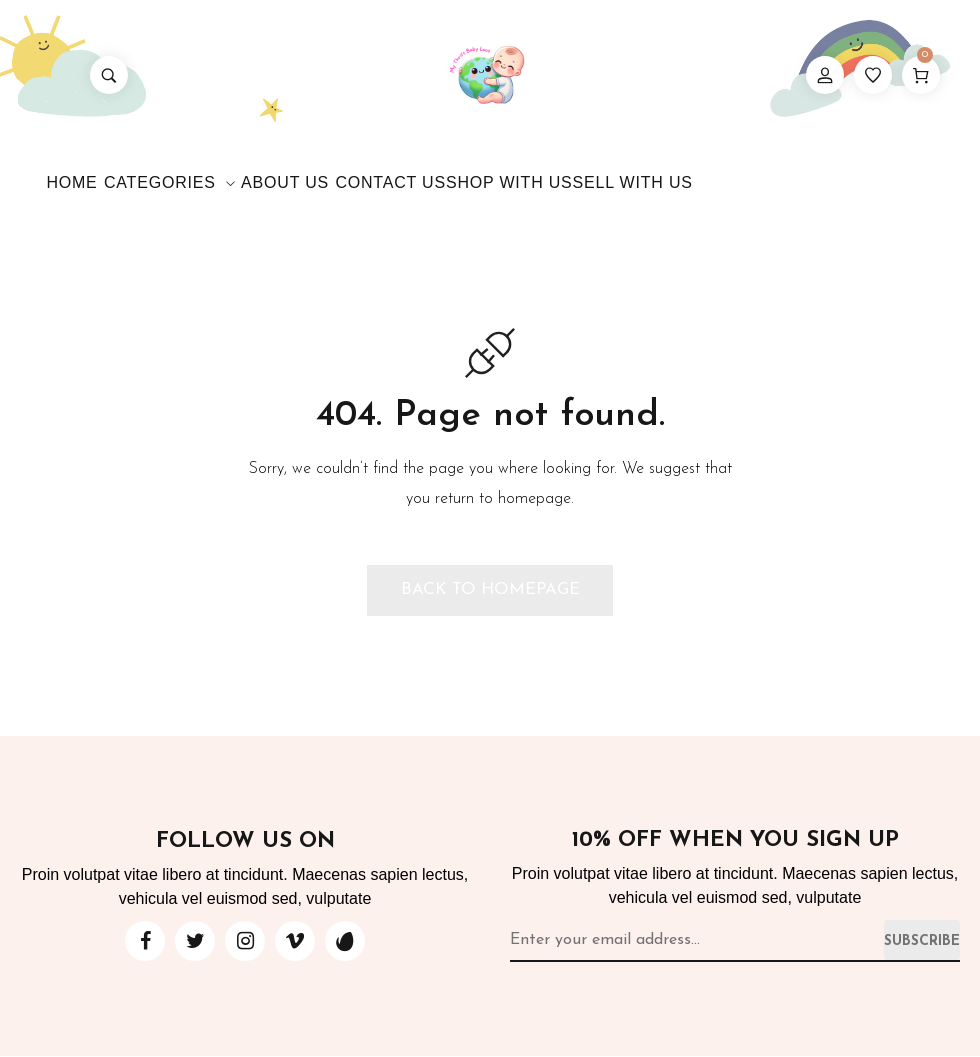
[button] (490, 591)
